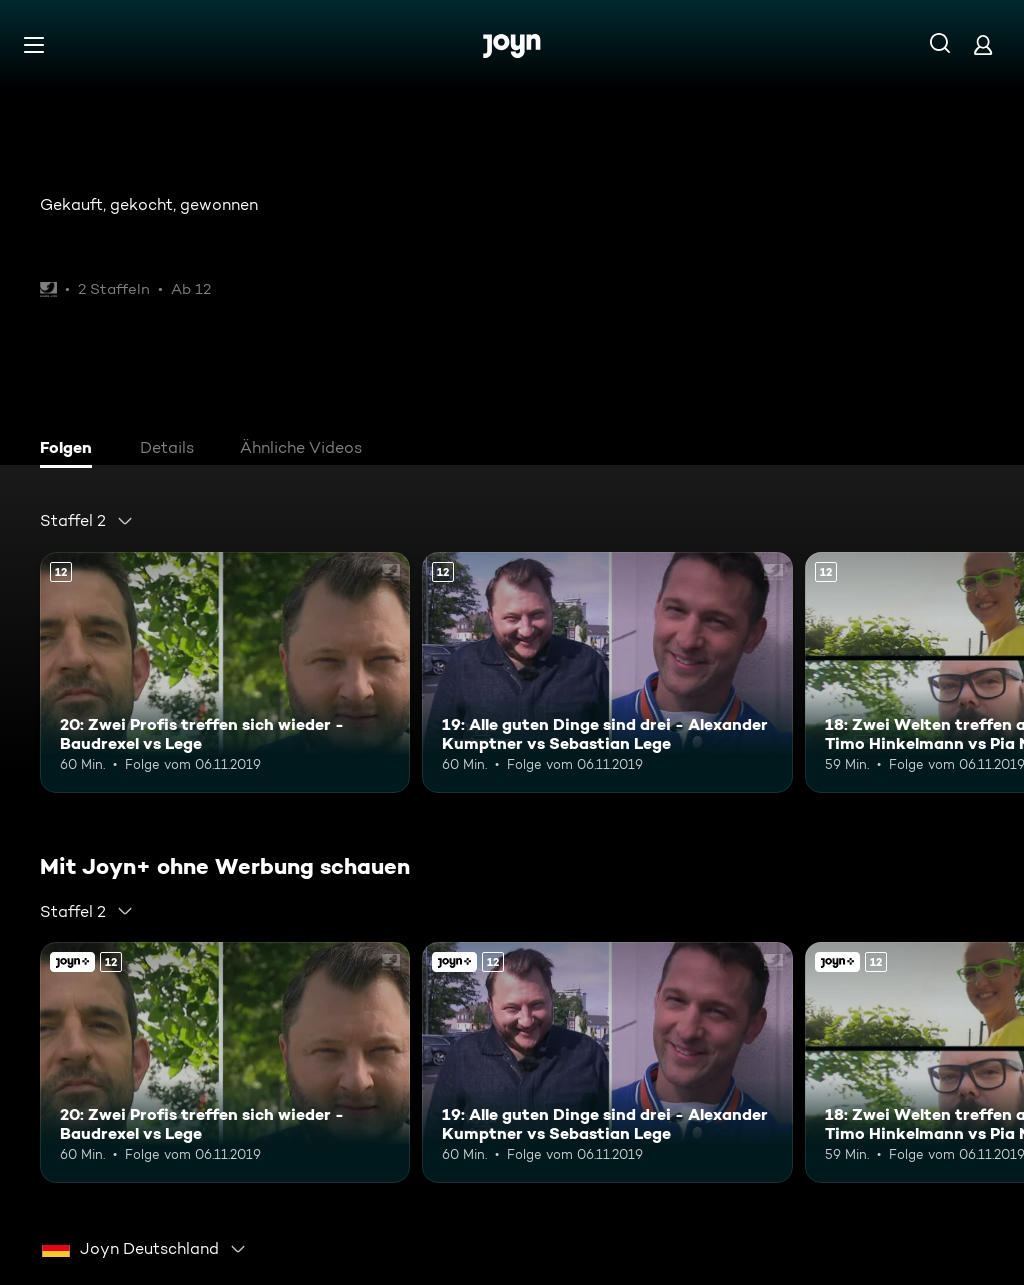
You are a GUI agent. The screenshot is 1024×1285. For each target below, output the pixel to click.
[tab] (71, 450)
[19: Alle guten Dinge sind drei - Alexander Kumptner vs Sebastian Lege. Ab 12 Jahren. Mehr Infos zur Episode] (607, 672)
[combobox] (87, 521)
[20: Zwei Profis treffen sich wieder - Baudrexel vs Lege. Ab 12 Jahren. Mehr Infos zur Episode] (225, 672)
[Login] (983, 44)
